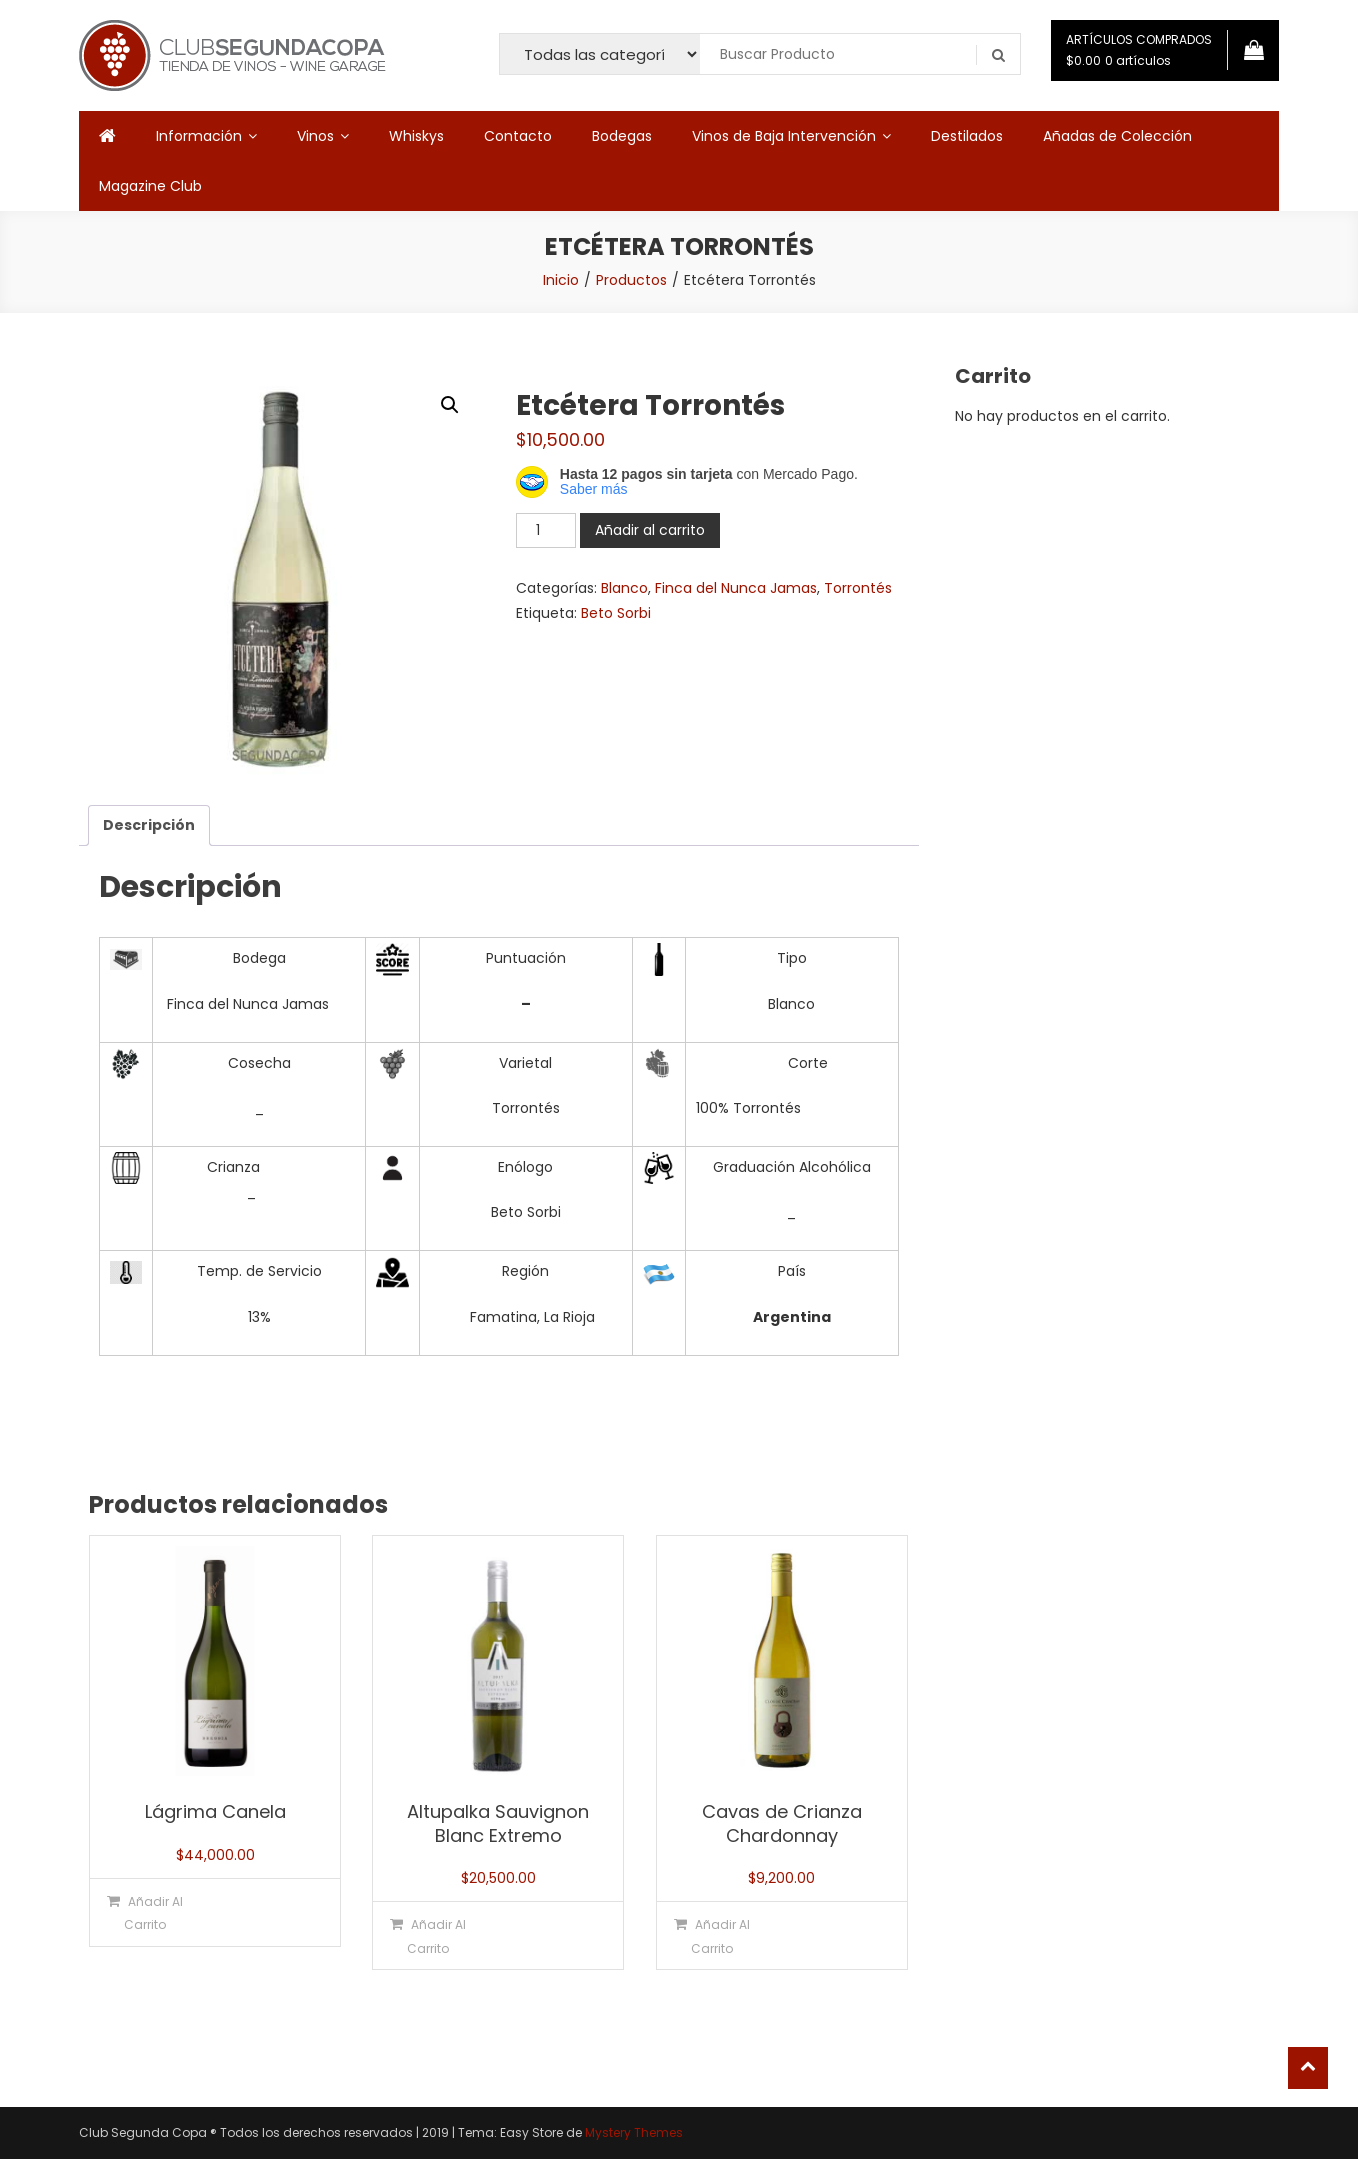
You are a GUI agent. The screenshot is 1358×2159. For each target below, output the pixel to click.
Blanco (624, 588)
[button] (450, 405)
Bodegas (622, 136)
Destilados (967, 136)
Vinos (315, 136)
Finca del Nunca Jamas (736, 588)
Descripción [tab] (149, 825)
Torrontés (858, 588)
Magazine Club (150, 186)
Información (199, 136)
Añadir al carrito (650, 530)
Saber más (594, 489)
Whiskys (416, 136)
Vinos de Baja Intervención (784, 136)
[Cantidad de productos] (546, 530)
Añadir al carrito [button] (153, 1913)
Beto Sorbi (616, 613)
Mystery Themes (634, 2132)
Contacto (518, 136)
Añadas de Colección (1117, 136)
